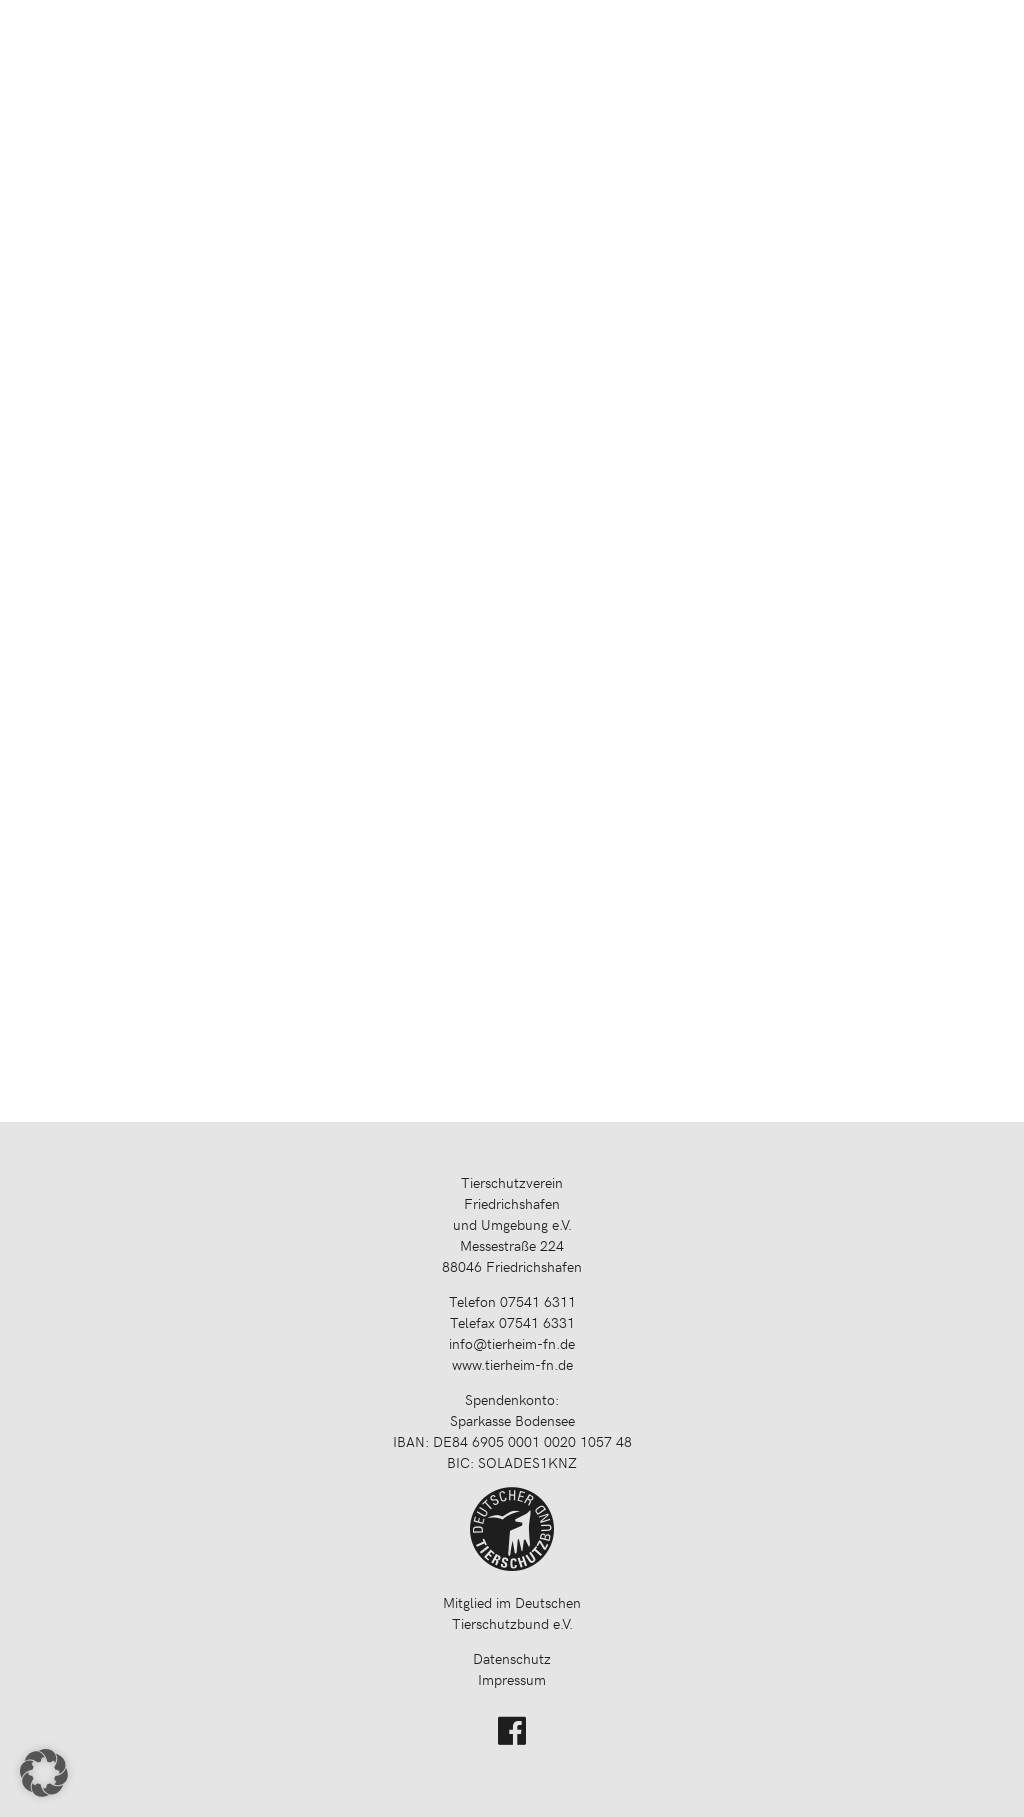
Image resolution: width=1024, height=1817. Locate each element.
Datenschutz (512, 1658)
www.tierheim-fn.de (512, 1364)
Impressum (512, 1679)
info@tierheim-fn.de (512, 1343)
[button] (44, 1773)
